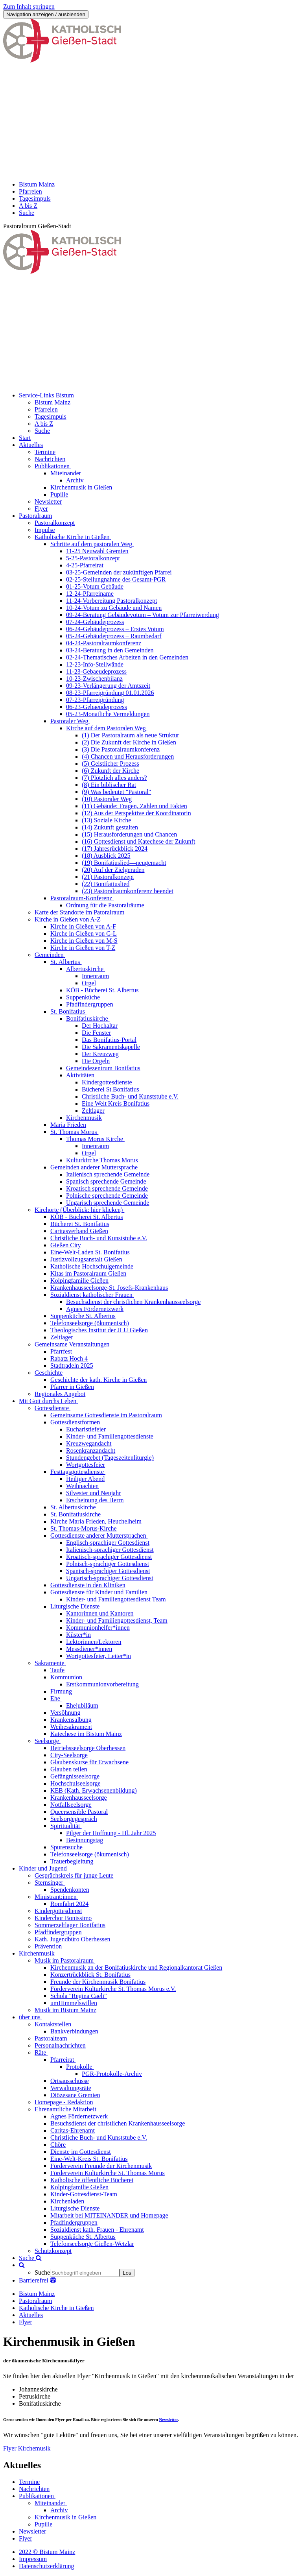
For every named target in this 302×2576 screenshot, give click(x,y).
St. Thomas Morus (73, 1131)
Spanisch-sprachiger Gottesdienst (108, 1571)
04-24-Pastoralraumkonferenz (103, 643)
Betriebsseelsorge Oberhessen (87, 1748)
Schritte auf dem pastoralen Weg (91, 544)
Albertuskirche (84, 969)
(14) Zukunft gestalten (110, 827)
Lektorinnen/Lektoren (93, 1641)
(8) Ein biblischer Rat (109, 784)
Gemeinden (49, 954)
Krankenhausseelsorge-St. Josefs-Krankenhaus (109, 1287)
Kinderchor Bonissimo (63, 1918)
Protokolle (79, 2066)
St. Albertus (65, 961)
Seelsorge (47, 1741)
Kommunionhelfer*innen (98, 1627)
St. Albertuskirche (73, 1507)
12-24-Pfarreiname (90, 593)
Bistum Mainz (37, 2293)
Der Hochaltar (100, 1025)
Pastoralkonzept (55, 522)
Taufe (57, 1670)
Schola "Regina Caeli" (78, 1995)
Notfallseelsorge (71, 1804)
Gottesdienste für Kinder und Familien (98, 1592)
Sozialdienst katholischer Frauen (91, 1294)
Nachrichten (50, 459)
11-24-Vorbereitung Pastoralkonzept (111, 600)
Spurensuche (66, 1847)
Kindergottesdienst (58, 1911)
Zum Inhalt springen (29, 6)
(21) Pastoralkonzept (108, 876)
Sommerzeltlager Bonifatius (70, 1925)
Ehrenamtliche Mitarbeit (65, 2109)
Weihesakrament (71, 1726)
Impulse (45, 529)
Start (25, 437)
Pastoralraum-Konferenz (81, 898)
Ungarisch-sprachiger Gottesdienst (109, 1578)
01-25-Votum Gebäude (94, 586)
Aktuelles (31, 2315)
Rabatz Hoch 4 (69, 1358)
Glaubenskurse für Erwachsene (89, 1762)
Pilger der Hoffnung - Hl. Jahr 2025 (111, 1833)
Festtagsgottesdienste (77, 1471)
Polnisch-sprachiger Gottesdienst (107, 1563)
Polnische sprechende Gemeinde (107, 1195)
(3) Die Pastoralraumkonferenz (121, 749)
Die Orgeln (96, 1061)
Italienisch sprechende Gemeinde (107, 1174)
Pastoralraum (35, 2300)
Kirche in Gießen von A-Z (68, 919)
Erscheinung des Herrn (95, 1500)
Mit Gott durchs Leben (47, 1401)
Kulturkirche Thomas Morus (102, 1160)
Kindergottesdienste (107, 1082)
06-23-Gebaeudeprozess (96, 707)
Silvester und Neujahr (93, 1493)
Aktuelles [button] (31, 444)
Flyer (41, 508)
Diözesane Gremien (75, 2095)
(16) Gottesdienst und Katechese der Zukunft (138, 841)
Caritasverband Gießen (79, 1231)
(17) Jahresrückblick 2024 (114, 848)
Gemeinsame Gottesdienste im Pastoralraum (106, 1415)
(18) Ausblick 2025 (106, 855)
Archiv (74, 480)
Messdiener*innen (89, 1648)
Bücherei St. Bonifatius (79, 1224)
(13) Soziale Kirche (106, 820)
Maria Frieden (68, 1124)
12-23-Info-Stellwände (94, 664)
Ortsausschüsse (69, 2080)
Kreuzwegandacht (89, 1443)
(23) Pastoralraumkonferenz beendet (127, 891)
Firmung (61, 1691)
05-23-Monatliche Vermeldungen (108, 714)
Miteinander (65, 473)
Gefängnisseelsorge (74, 1776)
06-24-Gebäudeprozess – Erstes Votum (115, 629)
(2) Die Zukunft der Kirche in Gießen (129, 742)
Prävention (48, 1946)
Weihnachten (82, 1486)
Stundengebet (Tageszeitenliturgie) (110, 1457)
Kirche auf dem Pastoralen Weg (106, 728)
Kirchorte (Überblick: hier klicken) (79, 1209)
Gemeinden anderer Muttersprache (94, 1167)
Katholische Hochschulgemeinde (91, 1266)
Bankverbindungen (74, 2031)
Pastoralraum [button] (35, 515)
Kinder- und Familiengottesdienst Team (116, 1599)
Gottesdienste (52, 1408)
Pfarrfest (61, 1351)
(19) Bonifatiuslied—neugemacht (124, 862)
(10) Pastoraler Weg (107, 799)
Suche (30, 2258)
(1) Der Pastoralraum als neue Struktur (130, 735)
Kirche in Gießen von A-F (83, 926)
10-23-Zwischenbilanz (94, 678)
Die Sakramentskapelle (111, 1046)
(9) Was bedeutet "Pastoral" (116, 791)
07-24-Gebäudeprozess (95, 622)
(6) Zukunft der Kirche (110, 770)
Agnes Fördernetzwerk (94, 1309)
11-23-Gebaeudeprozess (96, 671)
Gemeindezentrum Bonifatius (103, 1068)
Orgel (89, 983)
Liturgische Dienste (74, 1606)
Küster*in (78, 1634)
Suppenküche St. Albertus (83, 1316)
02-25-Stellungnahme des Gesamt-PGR (116, 579)
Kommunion (66, 1677)
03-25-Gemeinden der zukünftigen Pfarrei (119, 572)
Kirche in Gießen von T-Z (82, 947)
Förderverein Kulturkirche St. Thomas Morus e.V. (113, 1988)
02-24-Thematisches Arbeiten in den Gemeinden (127, 657)
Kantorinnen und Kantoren (100, 1613)
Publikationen (52, 466)
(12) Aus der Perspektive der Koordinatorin (136, 813)
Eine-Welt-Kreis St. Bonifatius (88, 2158)
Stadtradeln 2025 (71, 1365)
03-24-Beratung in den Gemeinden (110, 650)
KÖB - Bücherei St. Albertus (102, 990)
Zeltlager (93, 1110)
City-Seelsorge (69, 1755)
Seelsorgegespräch (73, 1818)
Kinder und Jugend (43, 1868)
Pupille (59, 494)
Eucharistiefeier (86, 1429)
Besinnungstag (84, 1840)
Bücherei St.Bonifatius (110, 1089)
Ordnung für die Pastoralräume (105, 905)
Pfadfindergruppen (89, 1004)
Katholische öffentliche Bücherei (91, 2180)
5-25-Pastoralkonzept (93, 558)
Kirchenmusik (84, 1117)
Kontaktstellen (53, 2024)
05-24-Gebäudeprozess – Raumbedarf (114, 636)
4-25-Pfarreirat (84, 565)
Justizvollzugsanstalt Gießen (86, 1259)
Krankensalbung (71, 1719)
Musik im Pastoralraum (64, 1960)
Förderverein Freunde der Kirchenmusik (101, 2165)
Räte (40, 2052)
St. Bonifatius (67, 1011)
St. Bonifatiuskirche (75, 1514)
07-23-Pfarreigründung (95, 699)
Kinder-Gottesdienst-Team (83, 2194)
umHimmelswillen (73, 2003)
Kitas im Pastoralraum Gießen (88, 1273)
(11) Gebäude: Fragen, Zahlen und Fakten (134, 806)
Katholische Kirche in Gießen (72, 537)
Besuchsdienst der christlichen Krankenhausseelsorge (133, 1301)
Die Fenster (96, 1032)
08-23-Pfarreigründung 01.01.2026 (110, 692)
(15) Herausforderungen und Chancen (129, 834)
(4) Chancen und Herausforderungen (128, 756)
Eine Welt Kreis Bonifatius (115, 1103)
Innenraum (95, 976)
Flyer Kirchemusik (26, 2448)
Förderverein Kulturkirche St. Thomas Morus (107, 2173)
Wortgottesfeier (85, 1464)
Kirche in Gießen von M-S (84, 940)
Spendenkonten (69, 1889)
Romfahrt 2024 (69, 1903)
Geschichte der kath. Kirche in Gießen (98, 1379)
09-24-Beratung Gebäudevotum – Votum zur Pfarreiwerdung (142, 614)
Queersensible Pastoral (79, 1811)
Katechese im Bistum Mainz (86, 1733)
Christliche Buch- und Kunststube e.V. (130, 1096)
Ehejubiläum (82, 1705)
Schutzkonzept (53, 2250)
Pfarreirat (62, 2059)
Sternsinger (49, 1882)
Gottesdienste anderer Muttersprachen (98, 1535)
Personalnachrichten (60, 2045)
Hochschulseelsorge (75, 1783)
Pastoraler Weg (69, 721)
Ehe (55, 1698)
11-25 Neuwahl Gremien (97, 551)
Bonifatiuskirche (87, 1018)
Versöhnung (65, 1712)
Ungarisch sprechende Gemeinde (107, 1202)
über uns (30, 2017)
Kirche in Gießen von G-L (83, 933)
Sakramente (49, 1663)
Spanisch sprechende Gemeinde (106, 1181)
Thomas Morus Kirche (94, 1139)
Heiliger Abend (85, 1478)
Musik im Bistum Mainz (65, 2010)
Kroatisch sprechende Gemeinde (107, 1188)
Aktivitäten (80, 1075)
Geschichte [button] (49, 1372)
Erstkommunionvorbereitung (102, 1684)
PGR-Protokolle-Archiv (112, 2073)
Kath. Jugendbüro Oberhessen (72, 1939)
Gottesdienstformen (75, 1422)
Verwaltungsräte (70, 2088)
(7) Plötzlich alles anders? (114, 777)
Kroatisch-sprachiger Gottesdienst (109, 1556)
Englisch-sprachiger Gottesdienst (107, 1542)
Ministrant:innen (56, 1896)
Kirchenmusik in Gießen (81, 487)
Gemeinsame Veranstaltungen (72, 1344)
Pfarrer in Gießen (72, 1386)
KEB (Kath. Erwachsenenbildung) (93, 1790)
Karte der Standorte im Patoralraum (79, 912)
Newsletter (48, 501)
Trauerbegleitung (72, 1861)
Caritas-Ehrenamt (72, 2130)
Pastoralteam (51, 2038)
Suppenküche (83, 997)
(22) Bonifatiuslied (105, 884)
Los (127, 2273)
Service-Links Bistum (46, 395)
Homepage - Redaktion (64, 2102)
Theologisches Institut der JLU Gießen (99, 1330)
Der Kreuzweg (100, 1054)
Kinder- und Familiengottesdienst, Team (117, 1620)
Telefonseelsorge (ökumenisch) (89, 1323)
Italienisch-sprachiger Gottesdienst (110, 1549)
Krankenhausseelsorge (78, 1797)
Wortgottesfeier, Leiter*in (98, 1656)
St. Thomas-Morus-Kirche (83, 1528)
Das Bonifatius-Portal (109, 1039)
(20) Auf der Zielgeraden (113, 869)
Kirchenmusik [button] (37, 1953)
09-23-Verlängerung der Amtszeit (108, 685)
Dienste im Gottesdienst (80, 2151)
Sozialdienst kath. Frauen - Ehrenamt (97, 2229)
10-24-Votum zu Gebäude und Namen (114, 607)
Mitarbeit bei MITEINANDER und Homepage (109, 2215)
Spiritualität (65, 1826)
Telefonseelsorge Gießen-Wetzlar (92, 2243)
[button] (70, 466)
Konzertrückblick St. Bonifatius (90, 1974)
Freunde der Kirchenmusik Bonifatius (97, 1981)
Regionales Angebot (60, 1393)
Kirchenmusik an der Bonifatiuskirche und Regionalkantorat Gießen (136, 1967)
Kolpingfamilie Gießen (79, 1280)
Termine (45, 452)
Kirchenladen (67, 2201)
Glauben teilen (68, 1769)
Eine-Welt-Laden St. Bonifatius (90, 1252)
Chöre (58, 2144)
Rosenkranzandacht (90, 1450)
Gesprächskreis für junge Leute (74, 1875)
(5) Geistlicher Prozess (110, 763)
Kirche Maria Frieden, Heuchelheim (96, 1521)
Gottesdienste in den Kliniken (87, 1585)
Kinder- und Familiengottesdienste (109, 1436)
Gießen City (65, 1245)
